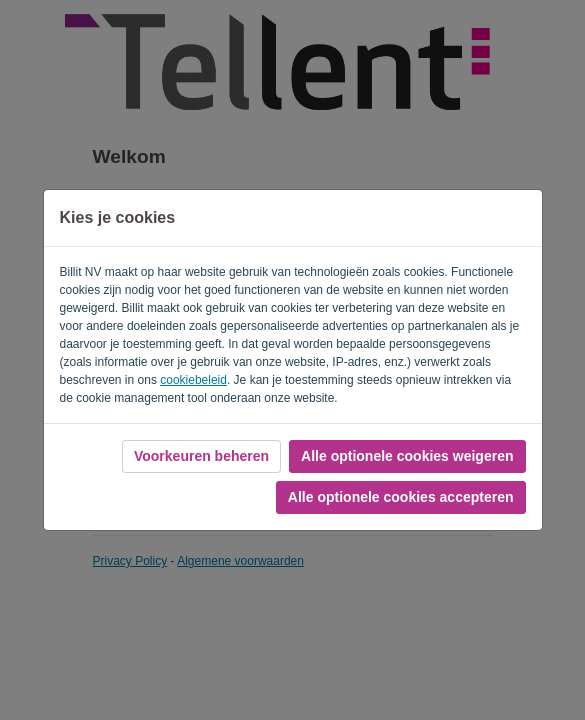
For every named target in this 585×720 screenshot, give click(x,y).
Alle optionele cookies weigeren (407, 456)
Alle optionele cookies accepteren (401, 497)
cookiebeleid (193, 380)
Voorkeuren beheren (201, 456)
